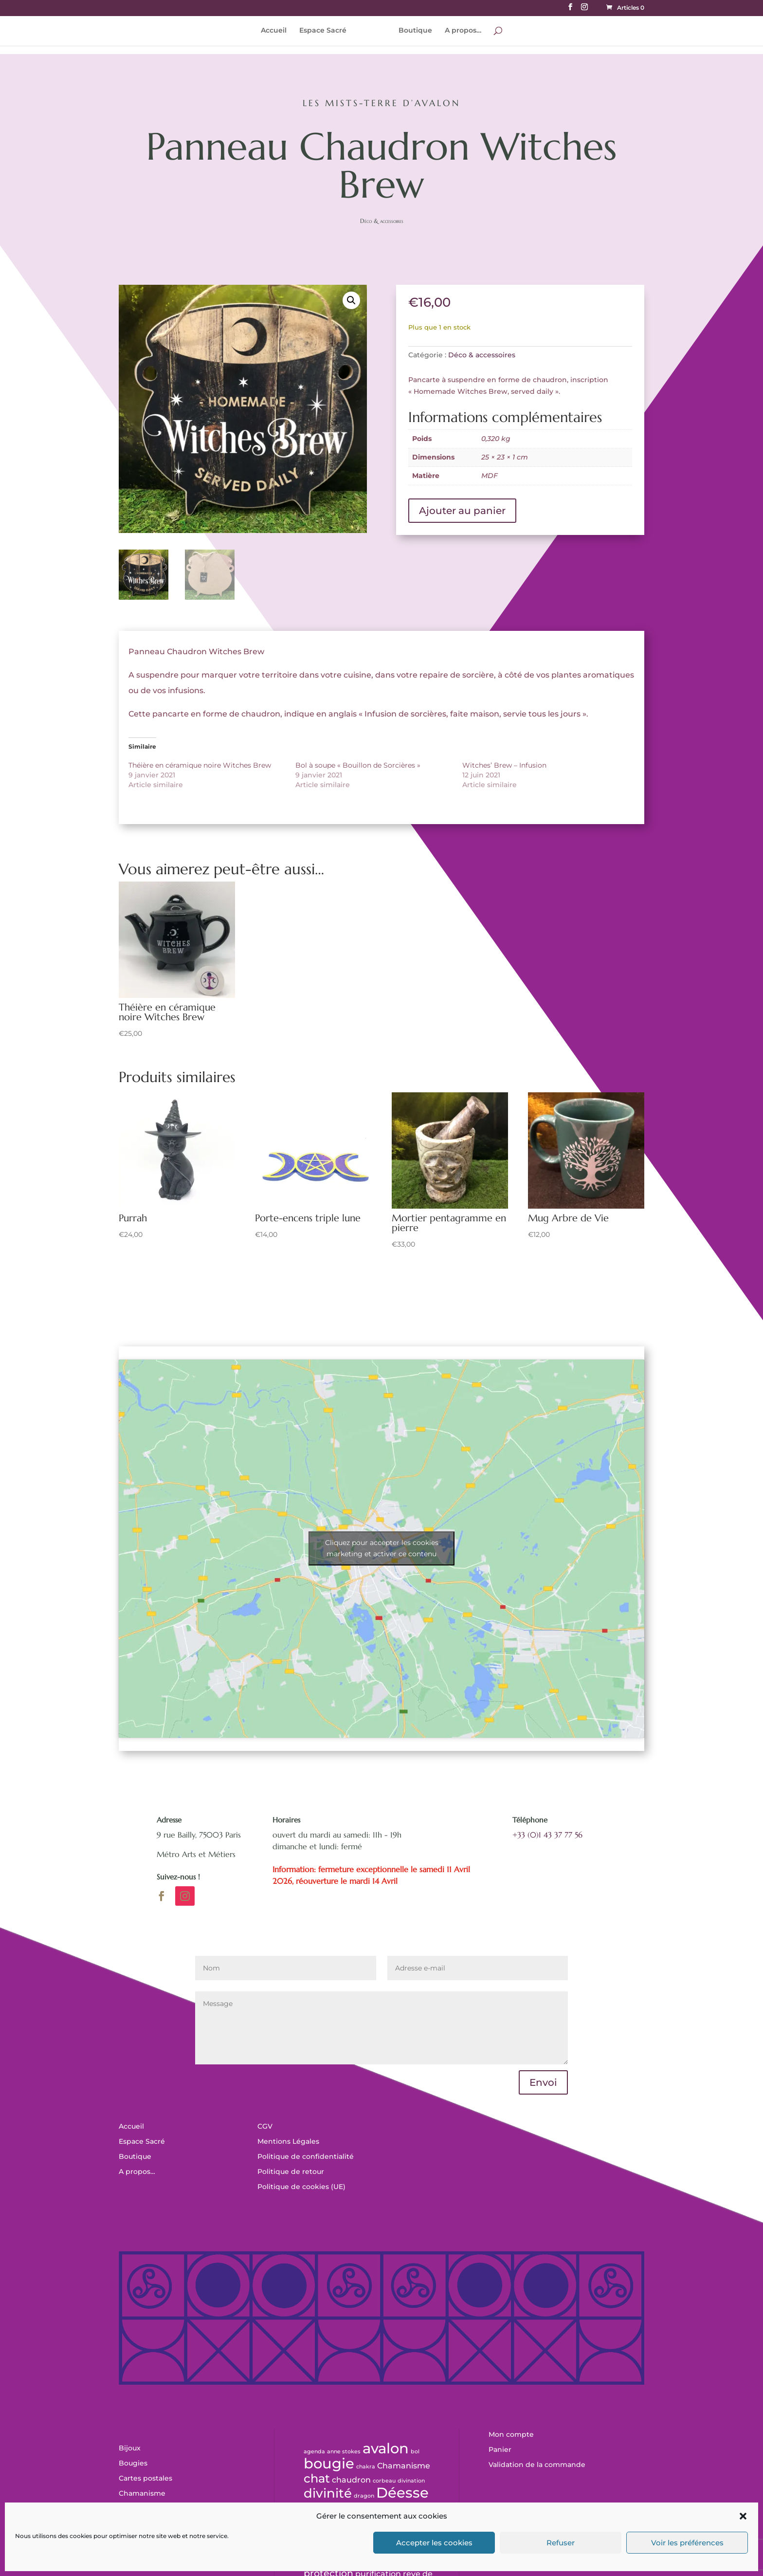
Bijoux (130, 2448)
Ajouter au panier (462, 510)
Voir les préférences (687, 2542)
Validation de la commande (537, 2464)
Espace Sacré (326, 31)
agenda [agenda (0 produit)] (314, 2451)
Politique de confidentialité (305, 2156)
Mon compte (511, 2434)
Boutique (412, 31)
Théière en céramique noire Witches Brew (199, 765)
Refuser (560, 2542)
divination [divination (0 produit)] (411, 2481)
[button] (743, 2516)
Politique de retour (290, 2171)
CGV (264, 2126)
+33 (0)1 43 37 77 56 (547, 1835)
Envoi (543, 2082)
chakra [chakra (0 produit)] (365, 2467)
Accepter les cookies (434, 2542)
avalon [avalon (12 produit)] (386, 2448)
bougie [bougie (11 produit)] (329, 2463)
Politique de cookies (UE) (301, 2186)
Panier (500, 2449)
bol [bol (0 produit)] (415, 2451)
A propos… (459, 31)
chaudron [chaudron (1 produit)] (351, 2479)
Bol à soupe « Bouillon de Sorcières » (357, 765)
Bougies (133, 2463)
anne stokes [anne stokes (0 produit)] (344, 2451)
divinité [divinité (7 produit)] (328, 2493)
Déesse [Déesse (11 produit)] (402, 2492)
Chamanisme (142, 2493)
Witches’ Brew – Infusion (504, 765)
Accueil (277, 31)
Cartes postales (145, 2478)
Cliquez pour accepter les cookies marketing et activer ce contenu (381, 1548)
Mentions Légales (288, 2141)
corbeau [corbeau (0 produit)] (384, 2481)
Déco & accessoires (381, 220)
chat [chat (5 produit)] (317, 2478)
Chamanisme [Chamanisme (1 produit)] (403, 2465)
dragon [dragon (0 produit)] (364, 2496)
